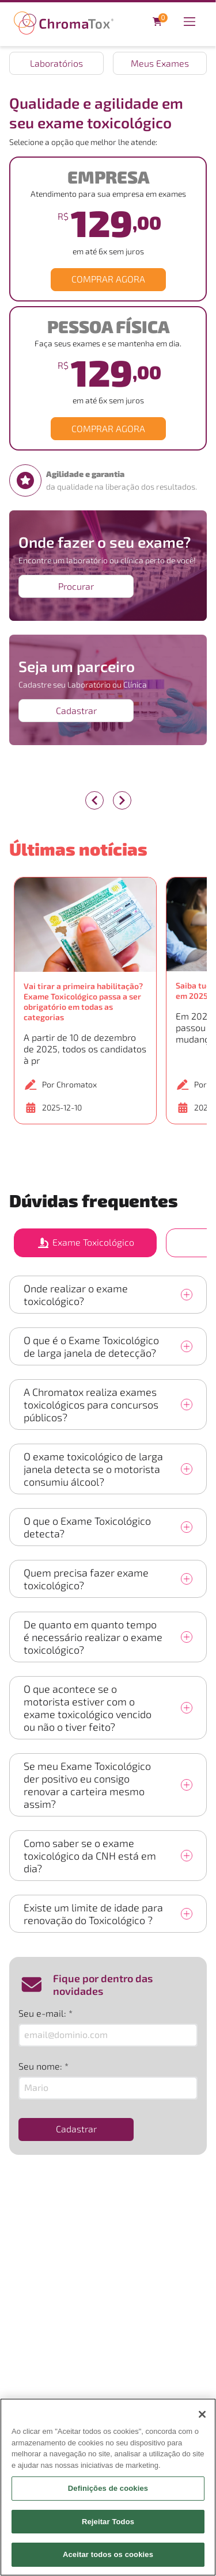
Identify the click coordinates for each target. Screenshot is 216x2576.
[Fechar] (202, 2414)
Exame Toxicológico (85, 1243)
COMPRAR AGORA (108, 278)
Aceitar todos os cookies (108, 2554)
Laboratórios (56, 63)
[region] (108, 2487)
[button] (85, 1000)
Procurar (76, 586)
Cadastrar (76, 710)
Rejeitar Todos (108, 2521)
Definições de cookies (108, 2488)
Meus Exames (160, 63)
